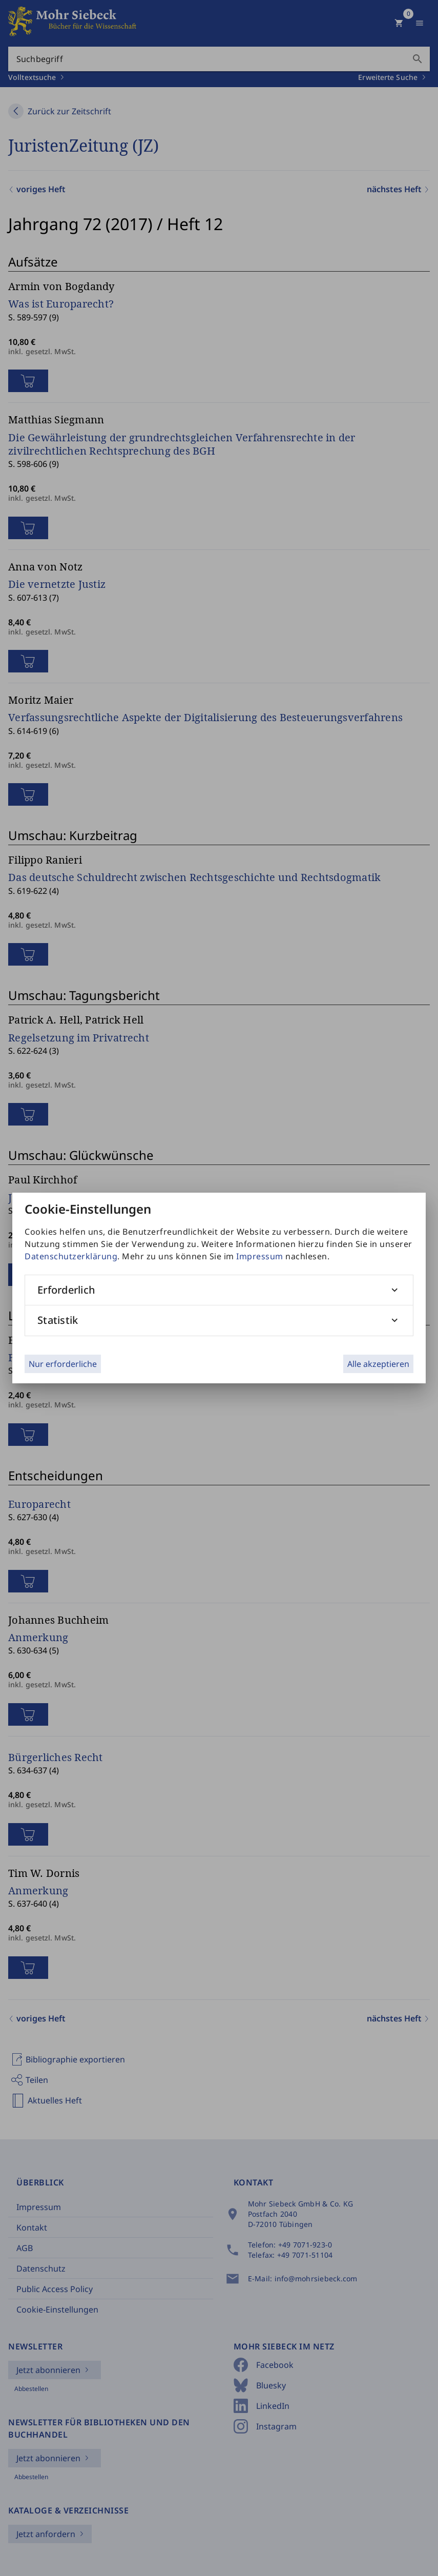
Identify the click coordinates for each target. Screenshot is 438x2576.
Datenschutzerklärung (71, 1256)
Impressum (259, 1256)
